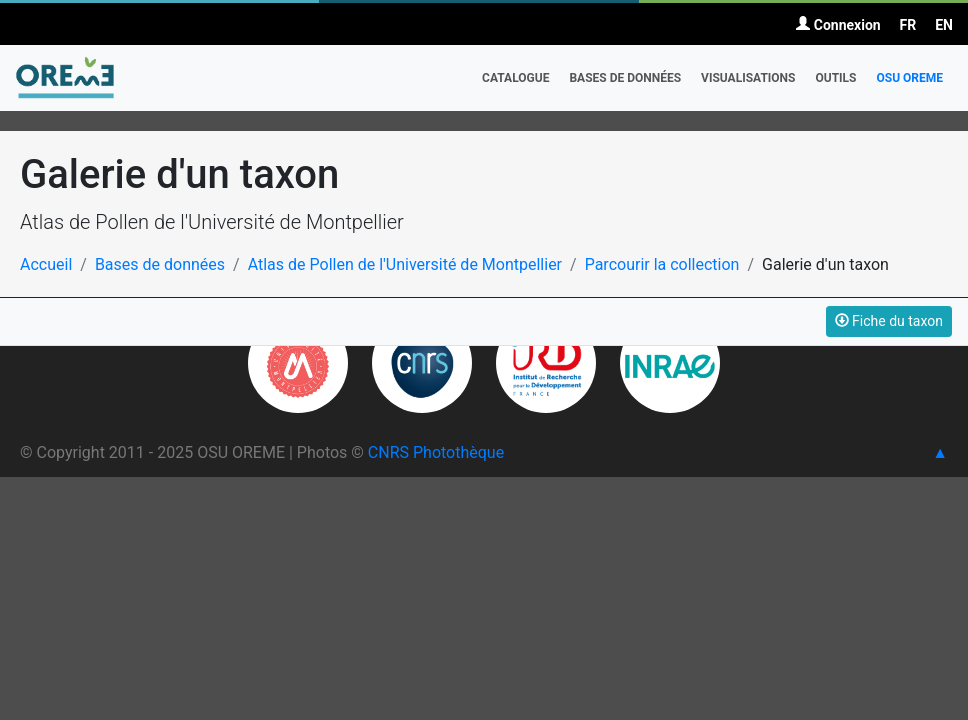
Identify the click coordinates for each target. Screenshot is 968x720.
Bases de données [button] (625, 78)
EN (944, 25)
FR (908, 25)
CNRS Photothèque (436, 452)
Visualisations (748, 78)
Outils (835, 78)
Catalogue (515, 78)
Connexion (838, 25)
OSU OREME (909, 78)
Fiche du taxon (889, 321)
